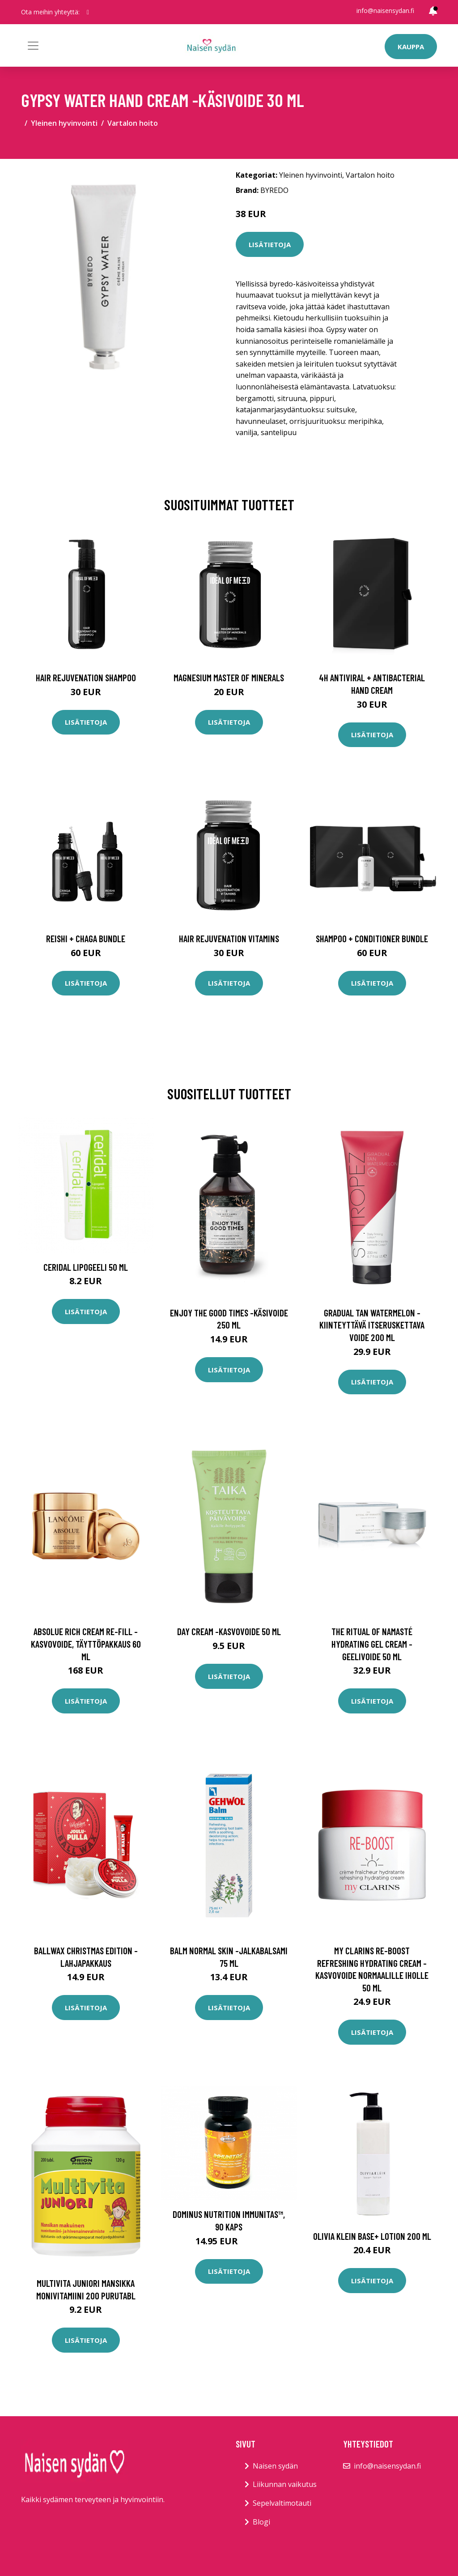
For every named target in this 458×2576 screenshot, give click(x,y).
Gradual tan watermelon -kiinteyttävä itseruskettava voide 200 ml (371, 1325)
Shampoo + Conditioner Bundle (372, 938)
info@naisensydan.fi (385, 10)
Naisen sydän (275, 2466)
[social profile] (88, 12)
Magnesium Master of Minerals (229, 677)
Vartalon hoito (132, 123)
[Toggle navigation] (33, 45)
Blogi (261, 2522)
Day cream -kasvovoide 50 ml (229, 1631)
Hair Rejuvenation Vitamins (229, 938)
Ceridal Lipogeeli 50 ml (85, 1267)
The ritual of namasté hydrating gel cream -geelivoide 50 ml (371, 1644)
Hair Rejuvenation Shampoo (86, 677)
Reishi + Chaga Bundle (85, 938)
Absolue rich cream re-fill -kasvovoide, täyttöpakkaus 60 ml (86, 1644)
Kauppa (411, 46)
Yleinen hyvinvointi (64, 123)
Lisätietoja (270, 244)
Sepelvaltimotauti (282, 2503)
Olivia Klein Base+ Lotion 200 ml (372, 2236)
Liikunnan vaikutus (285, 2484)
